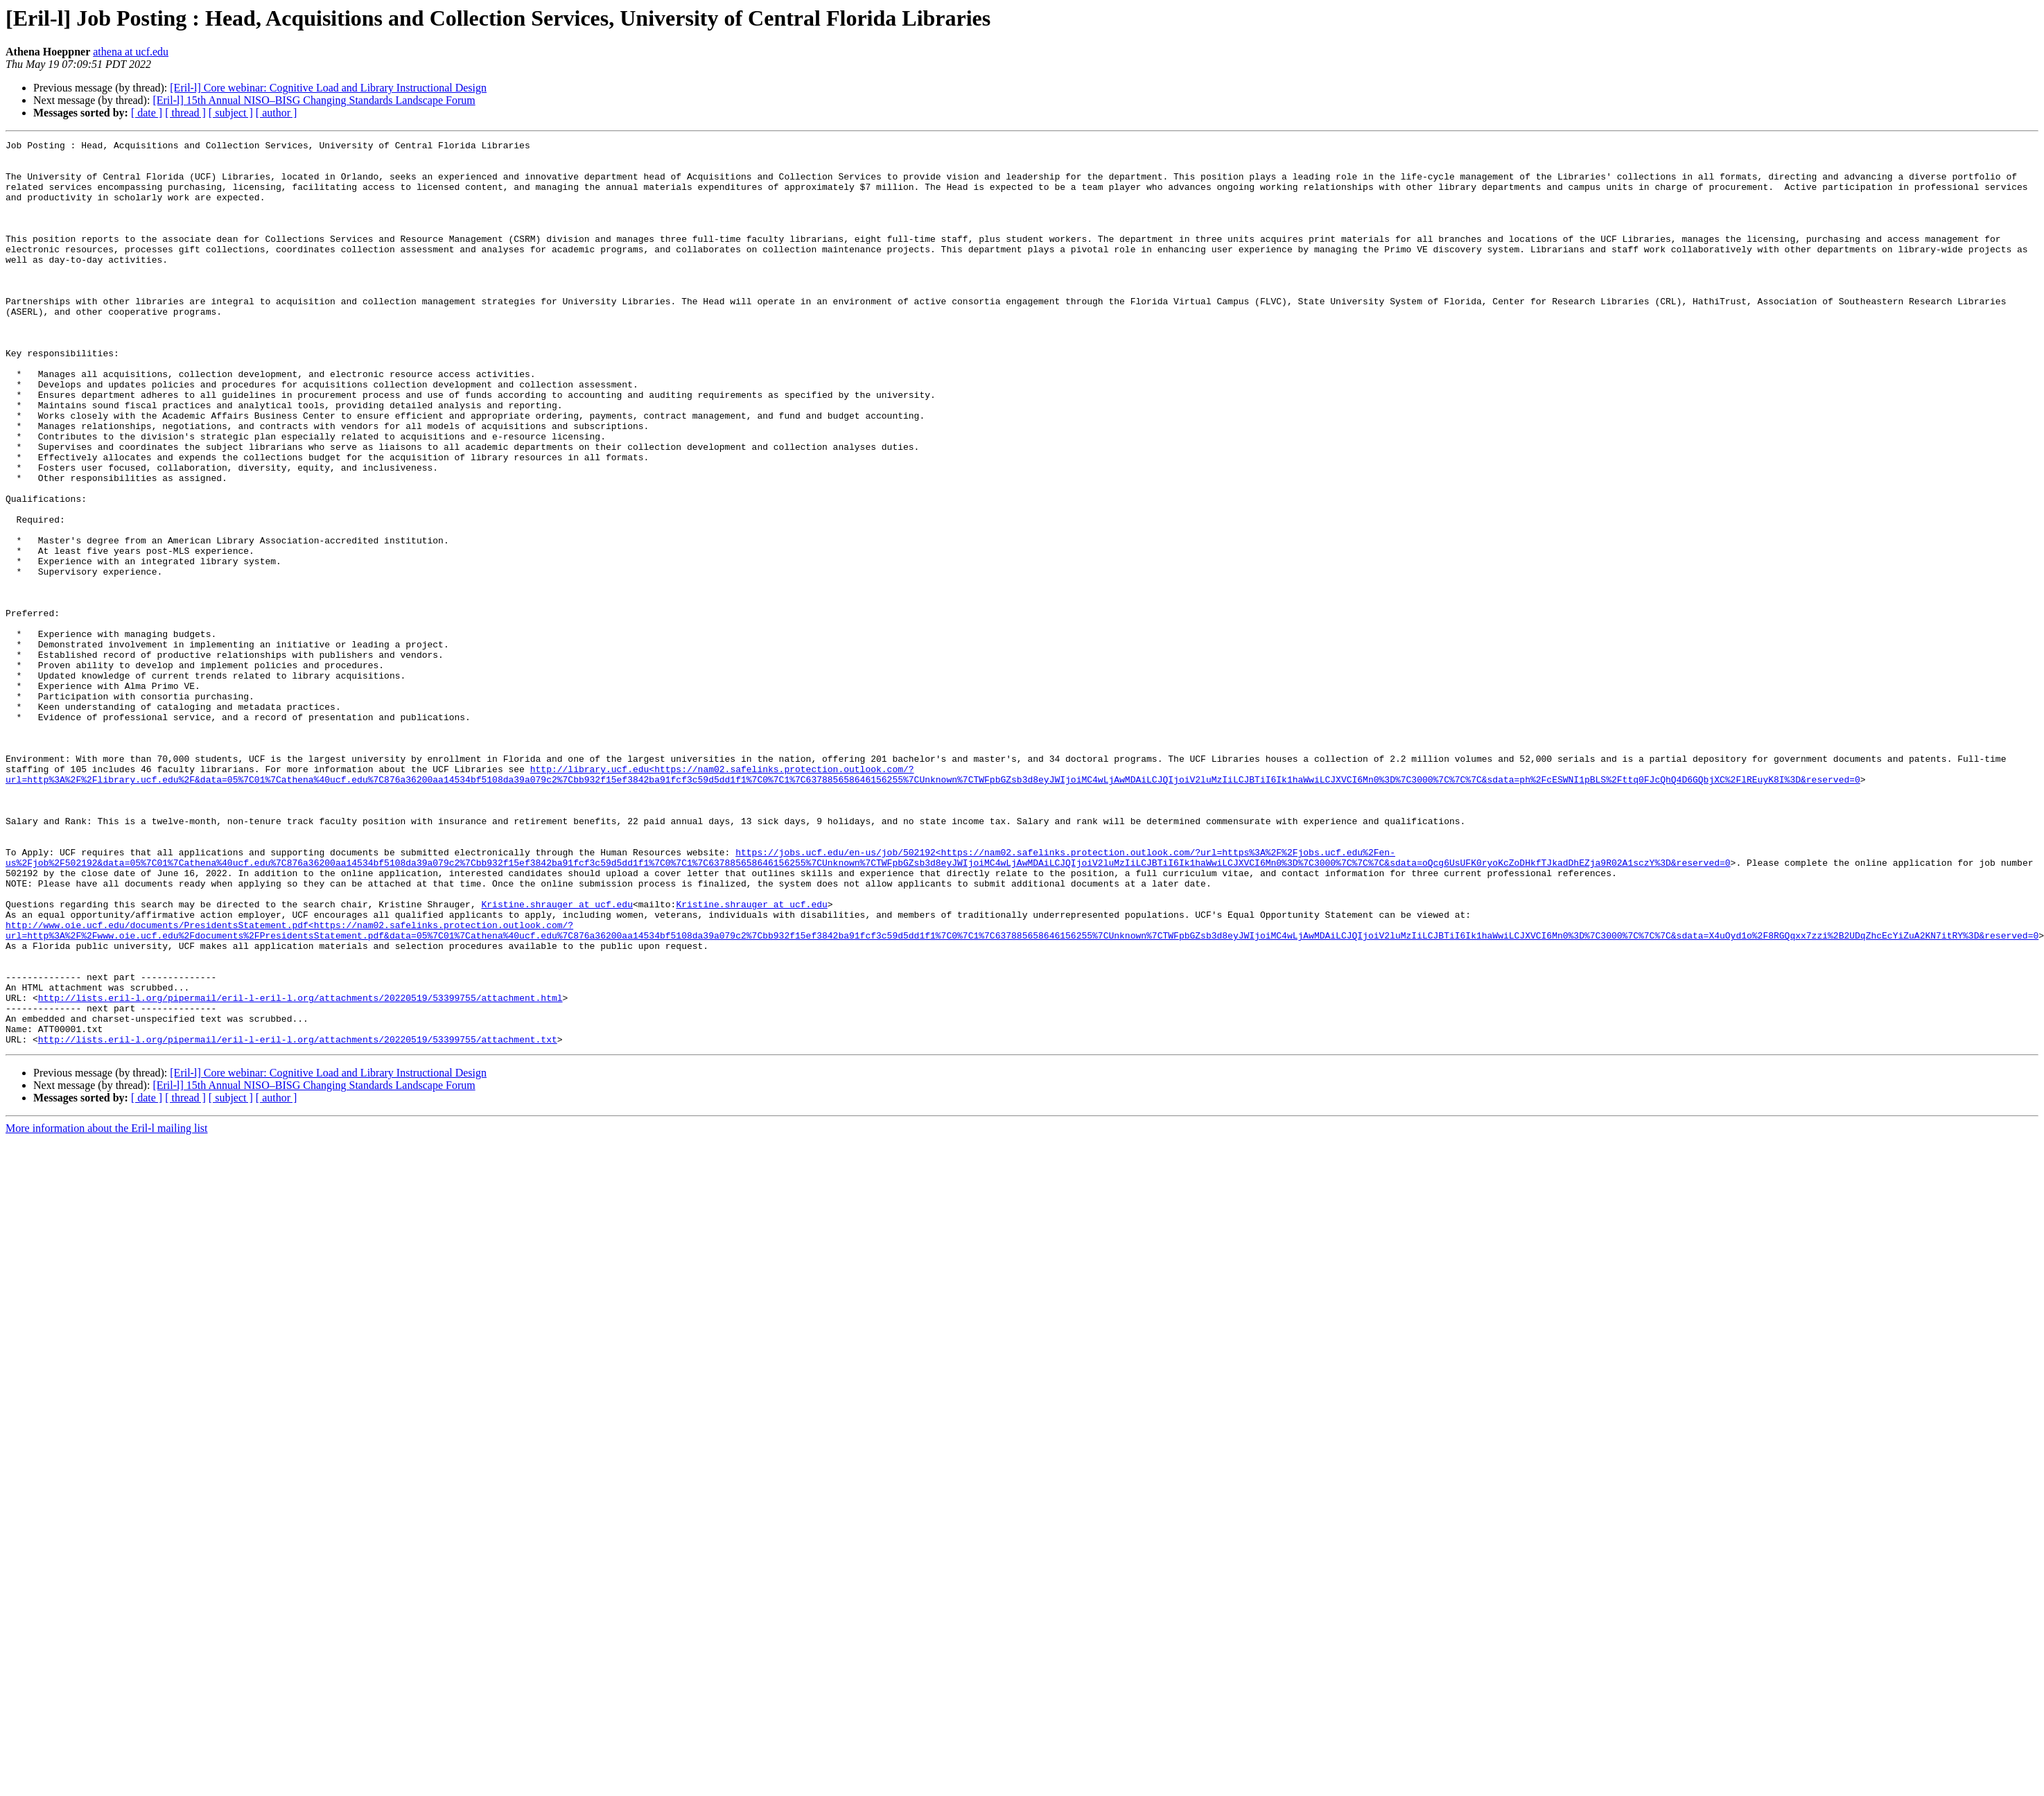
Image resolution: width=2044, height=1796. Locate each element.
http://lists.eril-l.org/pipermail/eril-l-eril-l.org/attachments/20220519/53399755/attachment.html (300, 1170)
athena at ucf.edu (130, 52)
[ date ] (146, 113)
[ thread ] (185, 113)
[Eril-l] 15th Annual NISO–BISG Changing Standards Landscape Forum (313, 100)
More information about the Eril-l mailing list (107, 1309)
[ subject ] (231, 113)
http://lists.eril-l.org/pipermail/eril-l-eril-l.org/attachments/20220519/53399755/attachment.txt (297, 1220)
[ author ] (276, 113)
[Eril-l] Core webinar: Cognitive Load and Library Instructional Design (328, 88)
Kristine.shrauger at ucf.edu (556, 1058)
